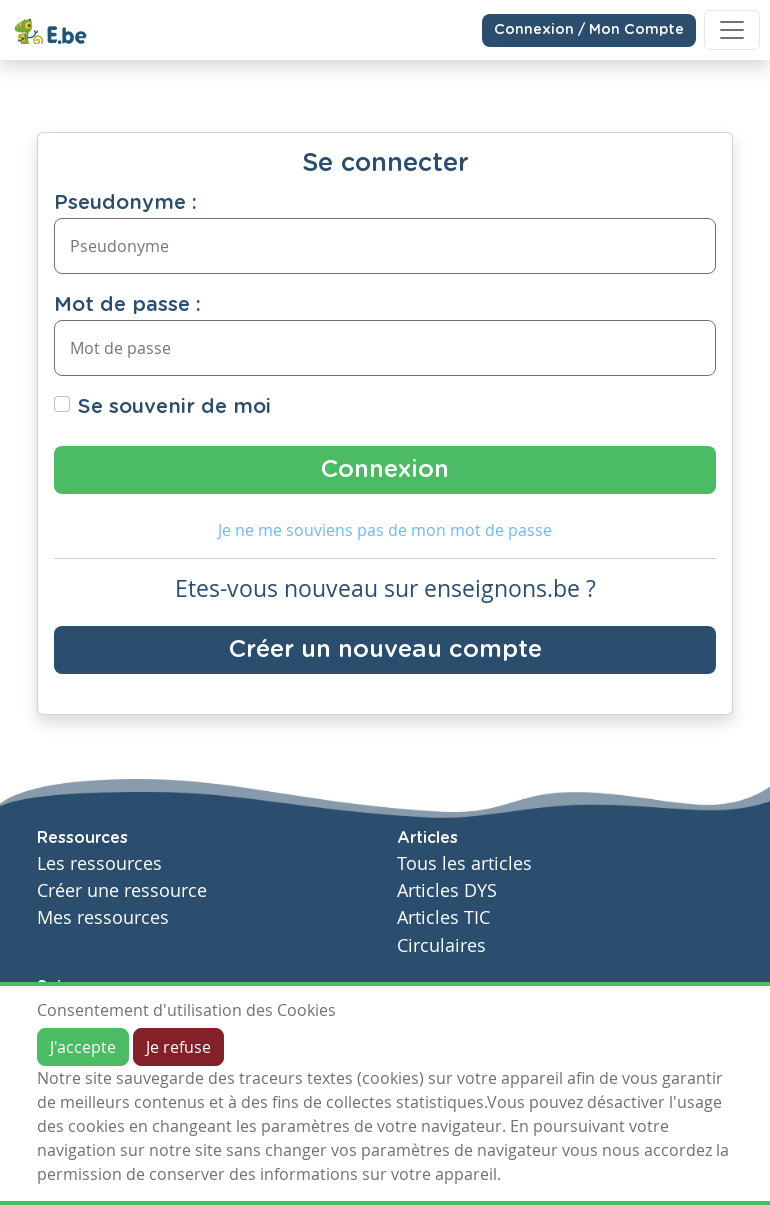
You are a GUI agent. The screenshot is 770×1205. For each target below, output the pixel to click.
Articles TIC (443, 917)
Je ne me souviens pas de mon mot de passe (385, 530)
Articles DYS (447, 890)
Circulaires (441, 945)
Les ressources (99, 863)
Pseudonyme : (125, 203)
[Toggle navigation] (732, 30)
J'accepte (83, 1047)
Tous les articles (464, 863)
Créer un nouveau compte (385, 650)
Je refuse (178, 1047)
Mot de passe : (127, 305)
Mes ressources (103, 917)
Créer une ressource (122, 890)
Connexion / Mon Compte (589, 30)
